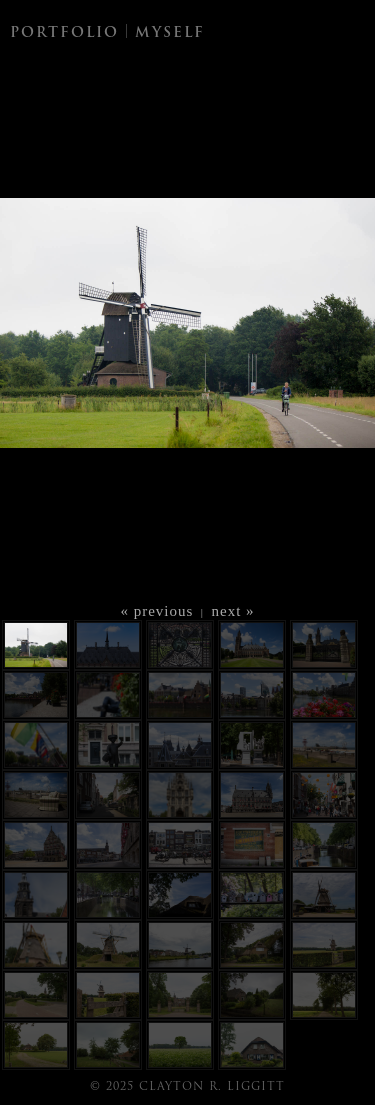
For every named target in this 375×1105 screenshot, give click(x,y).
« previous (156, 611)
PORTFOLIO (64, 33)
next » (233, 611)
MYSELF (170, 33)
